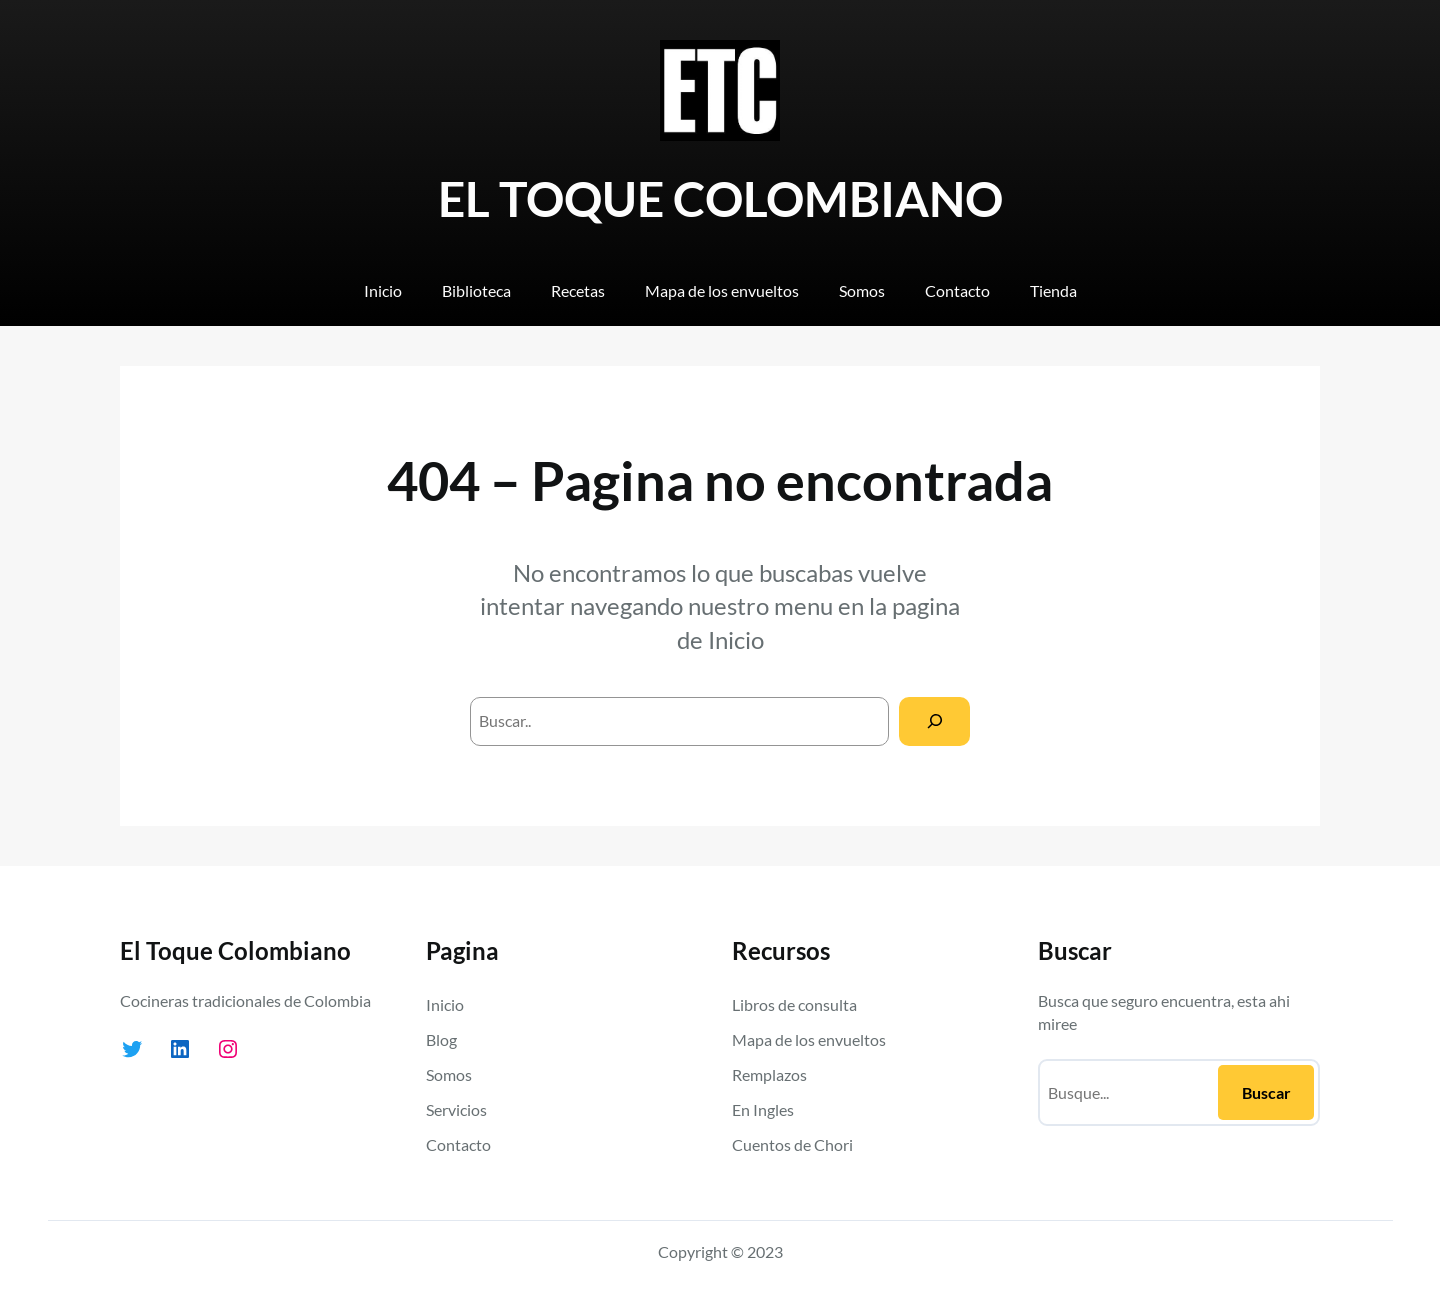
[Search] (934, 721)
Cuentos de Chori (792, 1144)
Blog (441, 1039)
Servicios (456, 1109)
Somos (449, 1074)
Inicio (736, 639)
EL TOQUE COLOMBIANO (720, 198)
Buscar (1266, 1092)
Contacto (458, 1144)
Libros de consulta (794, 1004)
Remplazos (769, 1074)
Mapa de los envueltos (809, 1039)
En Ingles (763, 1109)
